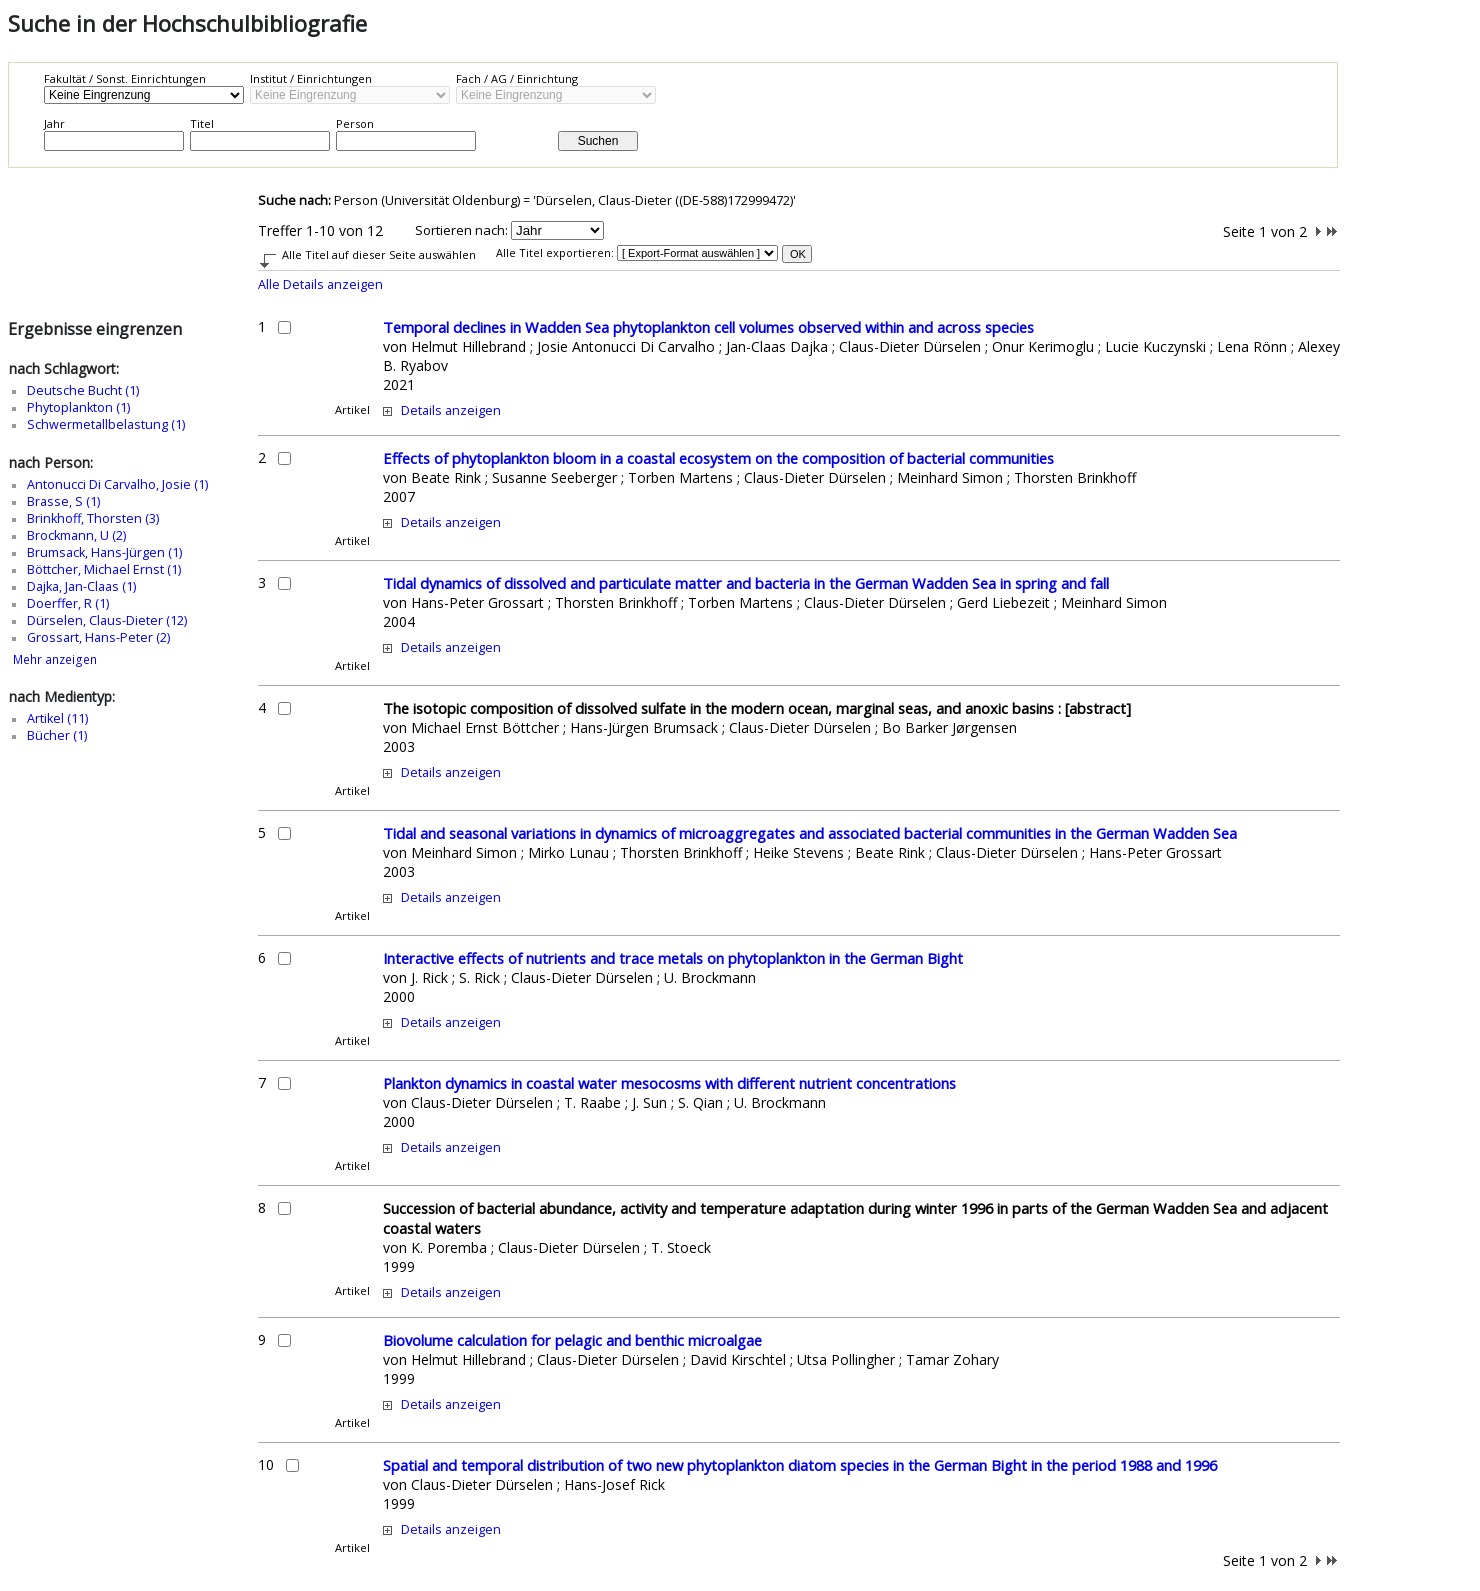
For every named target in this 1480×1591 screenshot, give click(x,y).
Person (355, 123)
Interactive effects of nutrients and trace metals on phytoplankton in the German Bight (673, 958)
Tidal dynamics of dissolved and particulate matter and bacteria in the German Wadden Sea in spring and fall (746, 583)
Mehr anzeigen (55, 659)
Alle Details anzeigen (320, 284)
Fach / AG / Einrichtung (517, 78)
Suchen (598, 141)
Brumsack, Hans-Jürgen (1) (104, 552)
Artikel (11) (57, 718)
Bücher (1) (57, 735)
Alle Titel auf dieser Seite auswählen (379, 254)
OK (798, 254)
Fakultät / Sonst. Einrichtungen (125, 78)
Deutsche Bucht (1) (83, 390)
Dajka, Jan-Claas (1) (81, 586)
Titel (202, 123)
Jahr (54, 123)
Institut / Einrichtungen (311, 78)
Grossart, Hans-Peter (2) (98, 637)
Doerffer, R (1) (68, 603)
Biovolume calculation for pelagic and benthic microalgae (572, 1340)
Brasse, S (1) (63, 501)
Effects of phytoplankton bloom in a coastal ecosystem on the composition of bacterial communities (718, 458)
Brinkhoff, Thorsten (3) (93, 518)
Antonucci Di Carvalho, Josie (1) (117, 484)
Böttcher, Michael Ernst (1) (104, 569)
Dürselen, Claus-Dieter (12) (107, 620)
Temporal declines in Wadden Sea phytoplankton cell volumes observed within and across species (708, 327)
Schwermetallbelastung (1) (106, 424)
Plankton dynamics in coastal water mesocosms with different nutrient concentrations (669, 1083)
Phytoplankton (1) (78, 407)
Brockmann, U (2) (76, 535)
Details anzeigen (451, 410)
